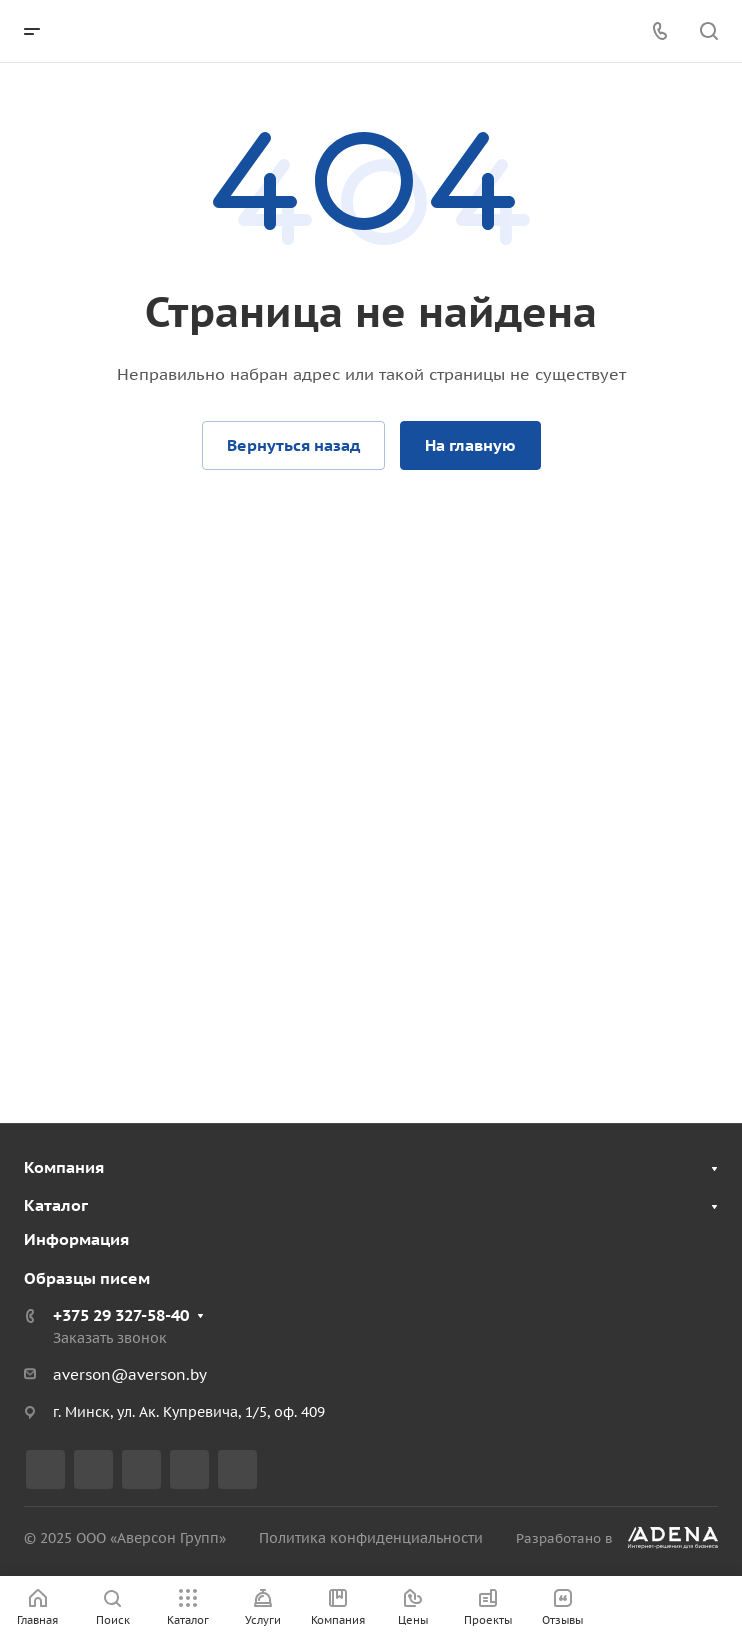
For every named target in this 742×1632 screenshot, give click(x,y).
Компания (64, 1167)
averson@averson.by (130, 1374)
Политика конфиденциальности (371, 1538)
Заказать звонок (110, 1338)
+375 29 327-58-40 (121, 1315)
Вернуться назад (293, 445)
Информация (76, 1239)
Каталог (56, 1205)
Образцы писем (87, 1278)
